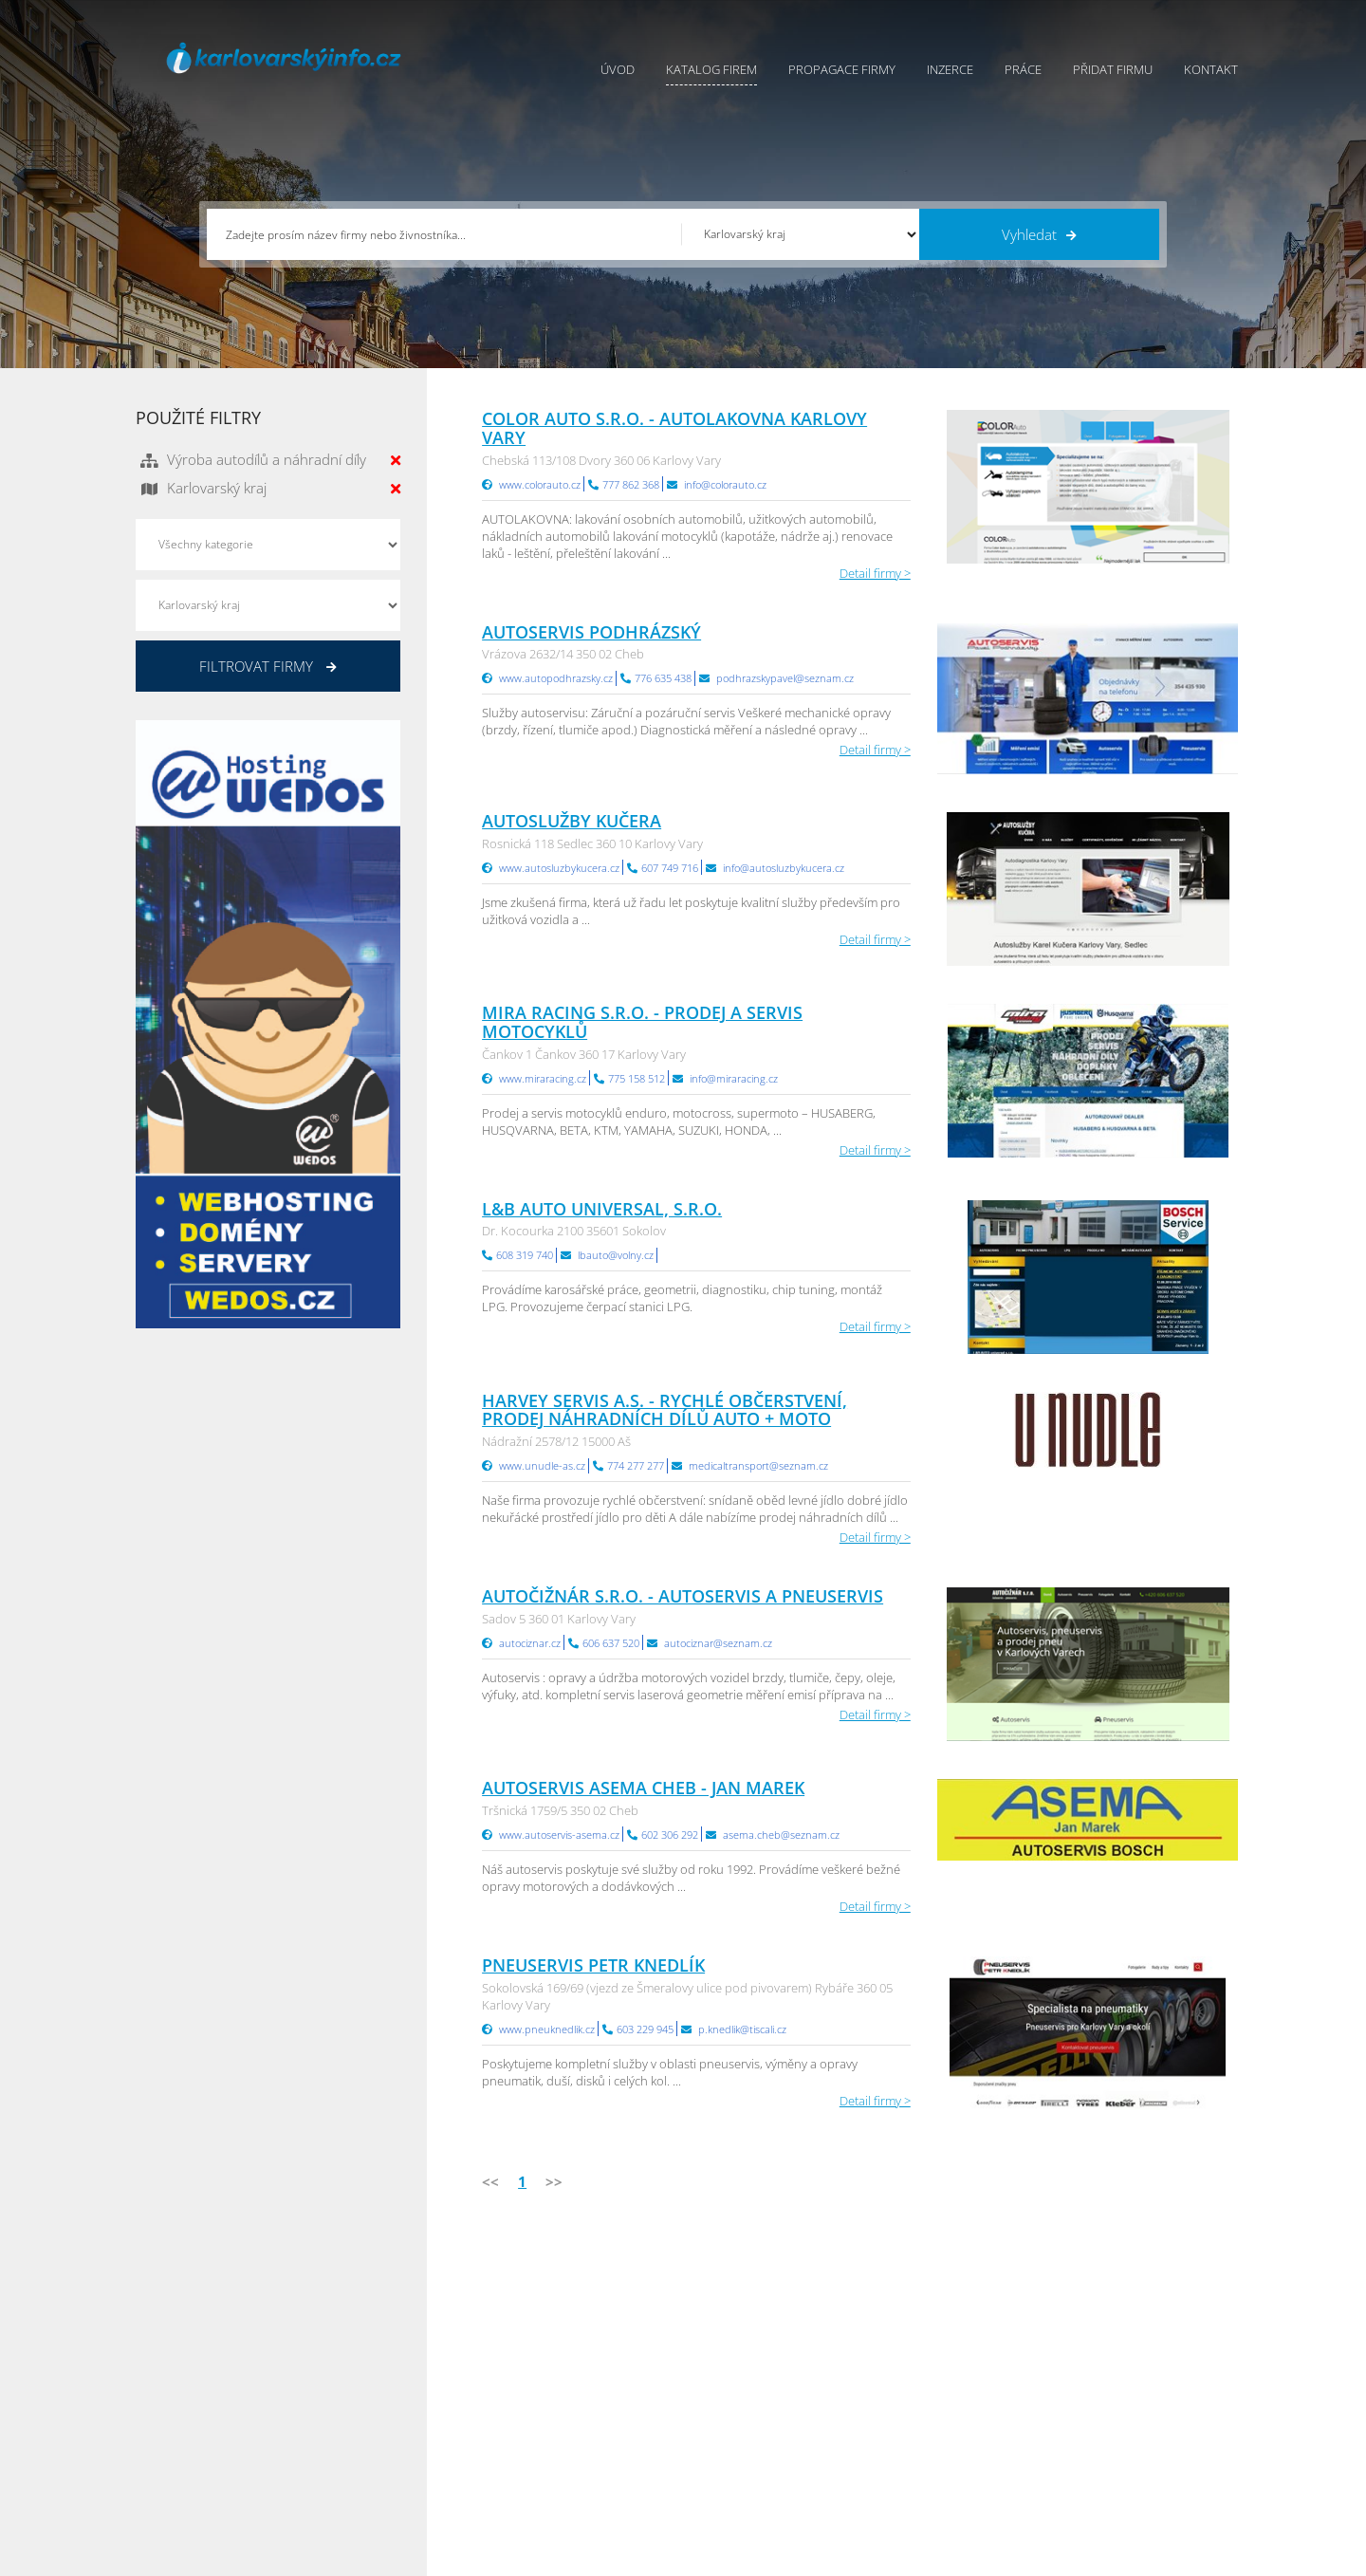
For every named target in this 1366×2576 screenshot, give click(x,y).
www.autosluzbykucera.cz (559, 868)
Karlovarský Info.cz (1119, 2478)
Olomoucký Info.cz (1119, 2454)
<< (490, 2181)
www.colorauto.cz (540, 484)
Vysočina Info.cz (927, 2407)
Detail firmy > (875, 573)
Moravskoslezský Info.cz (948, 2383)
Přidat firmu (1113, 69)
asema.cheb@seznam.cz (781, 1834)
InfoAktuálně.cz (278, 2558)
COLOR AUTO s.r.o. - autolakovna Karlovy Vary (674, 428)
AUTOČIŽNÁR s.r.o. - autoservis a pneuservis (682, 1596)
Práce (1023, 69)
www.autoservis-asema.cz (559, 1834)
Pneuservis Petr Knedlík (593, 1965)
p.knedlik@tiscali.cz (742, 2029)
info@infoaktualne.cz (220, 2428)
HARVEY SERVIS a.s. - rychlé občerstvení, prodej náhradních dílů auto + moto (664, 1410)
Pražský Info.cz (1108, 2359)
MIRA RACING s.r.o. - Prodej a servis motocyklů (642, 1022)
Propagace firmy (841, 69)
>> (554, 2181)
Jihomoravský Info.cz (939, 2454)
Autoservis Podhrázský (591, 632)
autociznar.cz (530, 1643)
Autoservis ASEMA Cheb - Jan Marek (643, 1787)
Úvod (617, 69)
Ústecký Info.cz (923, 2359)
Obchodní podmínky (741, 2359)
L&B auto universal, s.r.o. (602, 1208)
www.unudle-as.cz (542, 1465)
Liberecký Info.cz (928, 2478)
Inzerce (950, 69)
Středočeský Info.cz (1120, 2430)
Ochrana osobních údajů (753, 2383)
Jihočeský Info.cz (1112, 2383)
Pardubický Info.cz (933, 2335)
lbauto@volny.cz (616, 1255)
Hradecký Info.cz (928, 2430)
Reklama (536, 2454)
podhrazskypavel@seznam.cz (785, 678)
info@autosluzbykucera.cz (783, 868)
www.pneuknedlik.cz (547, 2029)
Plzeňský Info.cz (1111, 2335)
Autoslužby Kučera (571, 820)
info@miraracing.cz (734, 1078)
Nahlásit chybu (725, 2430)
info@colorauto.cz (725, 484)
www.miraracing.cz (542, 1078)
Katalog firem (711, 69)
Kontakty (708, 2407)
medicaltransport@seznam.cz (758, 1465)
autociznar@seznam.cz (718, 1643)
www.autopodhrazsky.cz (556, 678)
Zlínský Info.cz (1106, 2407)
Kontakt (1211, 69)
